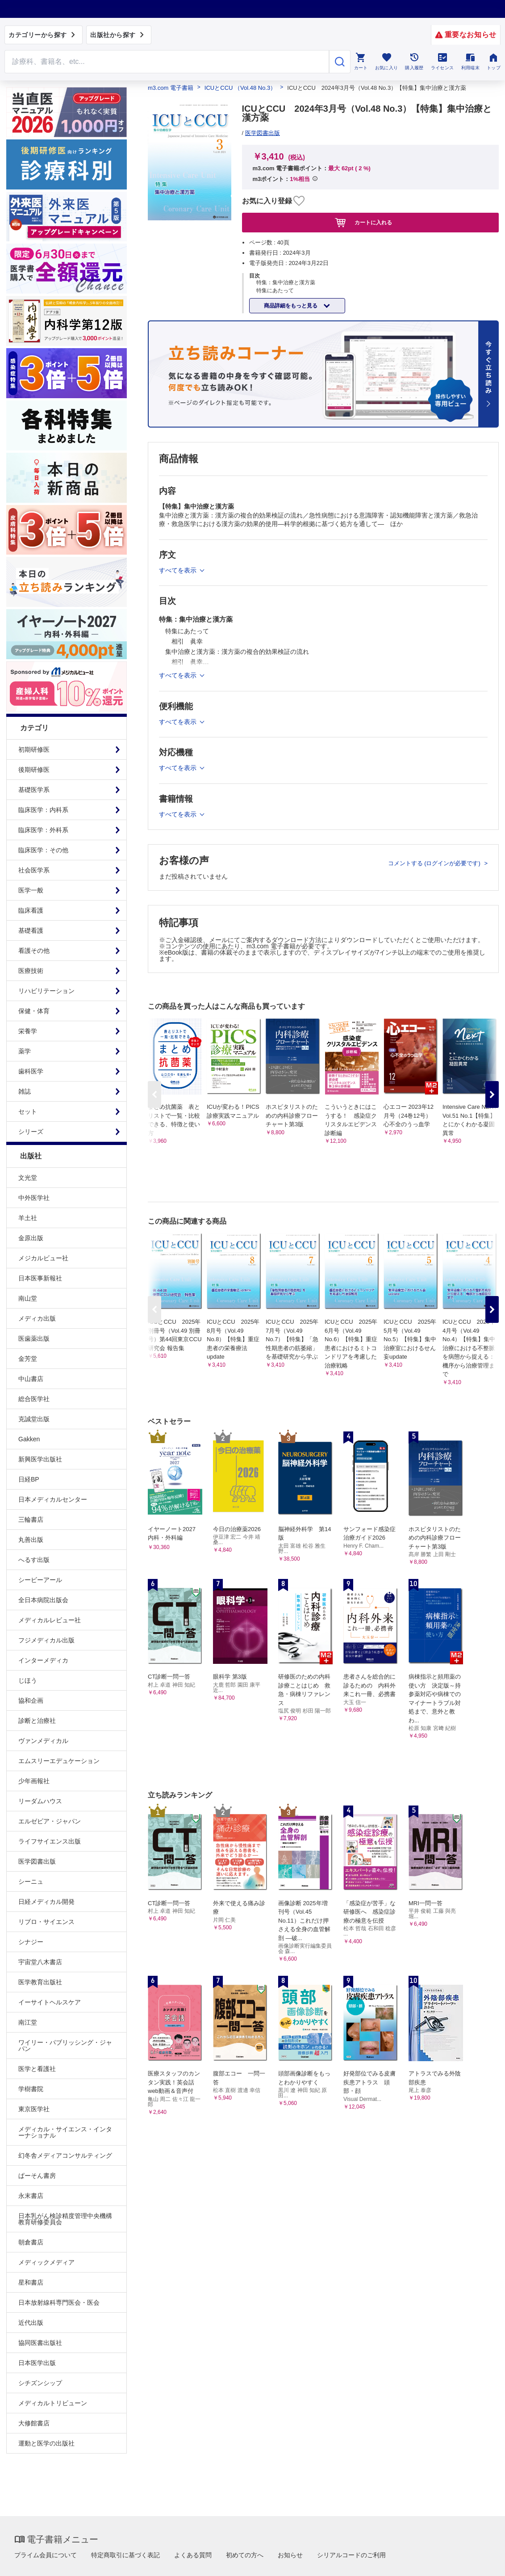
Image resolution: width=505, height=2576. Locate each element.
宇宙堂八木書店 (40, 1962)
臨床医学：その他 (43, 850)
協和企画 (30, 1700)
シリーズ (30, 1131)
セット (27, 1111)
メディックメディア (46, 2262)
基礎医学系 (34, 789)
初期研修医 (34, 749)
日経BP (28, 1479)
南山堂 (27, 1298)
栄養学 (27, 1031)
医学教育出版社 (40, 1982)
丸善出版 (30, 1539)
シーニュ (30, 1881)
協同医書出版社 (40, 2342)
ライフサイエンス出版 (49, 1841)
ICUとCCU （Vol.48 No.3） (240, 88)
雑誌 (24, 1091)
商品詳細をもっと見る (291, 306)
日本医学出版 (37, 2362)
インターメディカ (43, 1660)
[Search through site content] (166, 61)
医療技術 (30, 970)
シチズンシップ (40, 2383)
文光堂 (27, 1177)
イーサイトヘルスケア (49, 2002)
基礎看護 (30, 930)
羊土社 (27, 1217)
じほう (27, 1680)
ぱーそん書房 (37, 2175)
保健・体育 (34, 1010)
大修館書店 (34, 2423)
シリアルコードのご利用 (351, 2555)
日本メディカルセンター (52, 1499)
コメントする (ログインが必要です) (435, 863)
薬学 (24, 1051)
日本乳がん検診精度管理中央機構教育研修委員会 (65, 2219)
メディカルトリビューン (52, 2403)
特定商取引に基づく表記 (125, 2555)
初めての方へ (244, 2555)
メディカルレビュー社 (49, 1620)
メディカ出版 (37, 1318)
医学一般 (30, 890)
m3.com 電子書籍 (170, 88)
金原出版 (30, 1238)
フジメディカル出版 (46, 1640)
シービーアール (40, 1579)
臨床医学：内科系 (43, 809)
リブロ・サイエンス (46, 1921)
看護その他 (34, 950)
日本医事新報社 (40, 1278)
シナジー (30, 1941)
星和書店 (30, 2282)
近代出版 (30, 2322)
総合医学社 (34, 1398)
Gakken (29, 1439)
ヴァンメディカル (43, 1740)
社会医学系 (34, 870)
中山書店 (30, 1378)
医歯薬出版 (34, 1338)
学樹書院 (30, 2088)
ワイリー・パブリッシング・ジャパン (65, 2045)
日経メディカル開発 (46, 1901)
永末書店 (30, 2195)
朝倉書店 (30, 2242)
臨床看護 (30, 910)
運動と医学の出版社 (46, 2443)
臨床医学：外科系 (43, 829)
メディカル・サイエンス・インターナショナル (65, 2132)
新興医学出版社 (40, 1459)
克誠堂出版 (34, 1419)
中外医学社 (34, 1197)
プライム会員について (45, 2555)
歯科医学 (30, 1071)
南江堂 (27, 2022)
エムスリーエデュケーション (59, 1760)
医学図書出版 (37, 1861)
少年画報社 (34, 1781)
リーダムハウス (40, 1801)
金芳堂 (27, 1358)
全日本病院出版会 (43, 1600)
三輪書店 (30, 1519)
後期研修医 (34, 769)
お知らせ (290, 2555)
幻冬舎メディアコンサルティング (65, 2155)
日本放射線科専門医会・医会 (59, 2302)
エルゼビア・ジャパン (49, 1821)
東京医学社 (34, 2109)
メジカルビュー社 (43, 1258)
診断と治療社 (37, 1720)
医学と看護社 (37, 2068)
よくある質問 (193, 2555)
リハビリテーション (46, 990)
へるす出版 (34, 1559)
